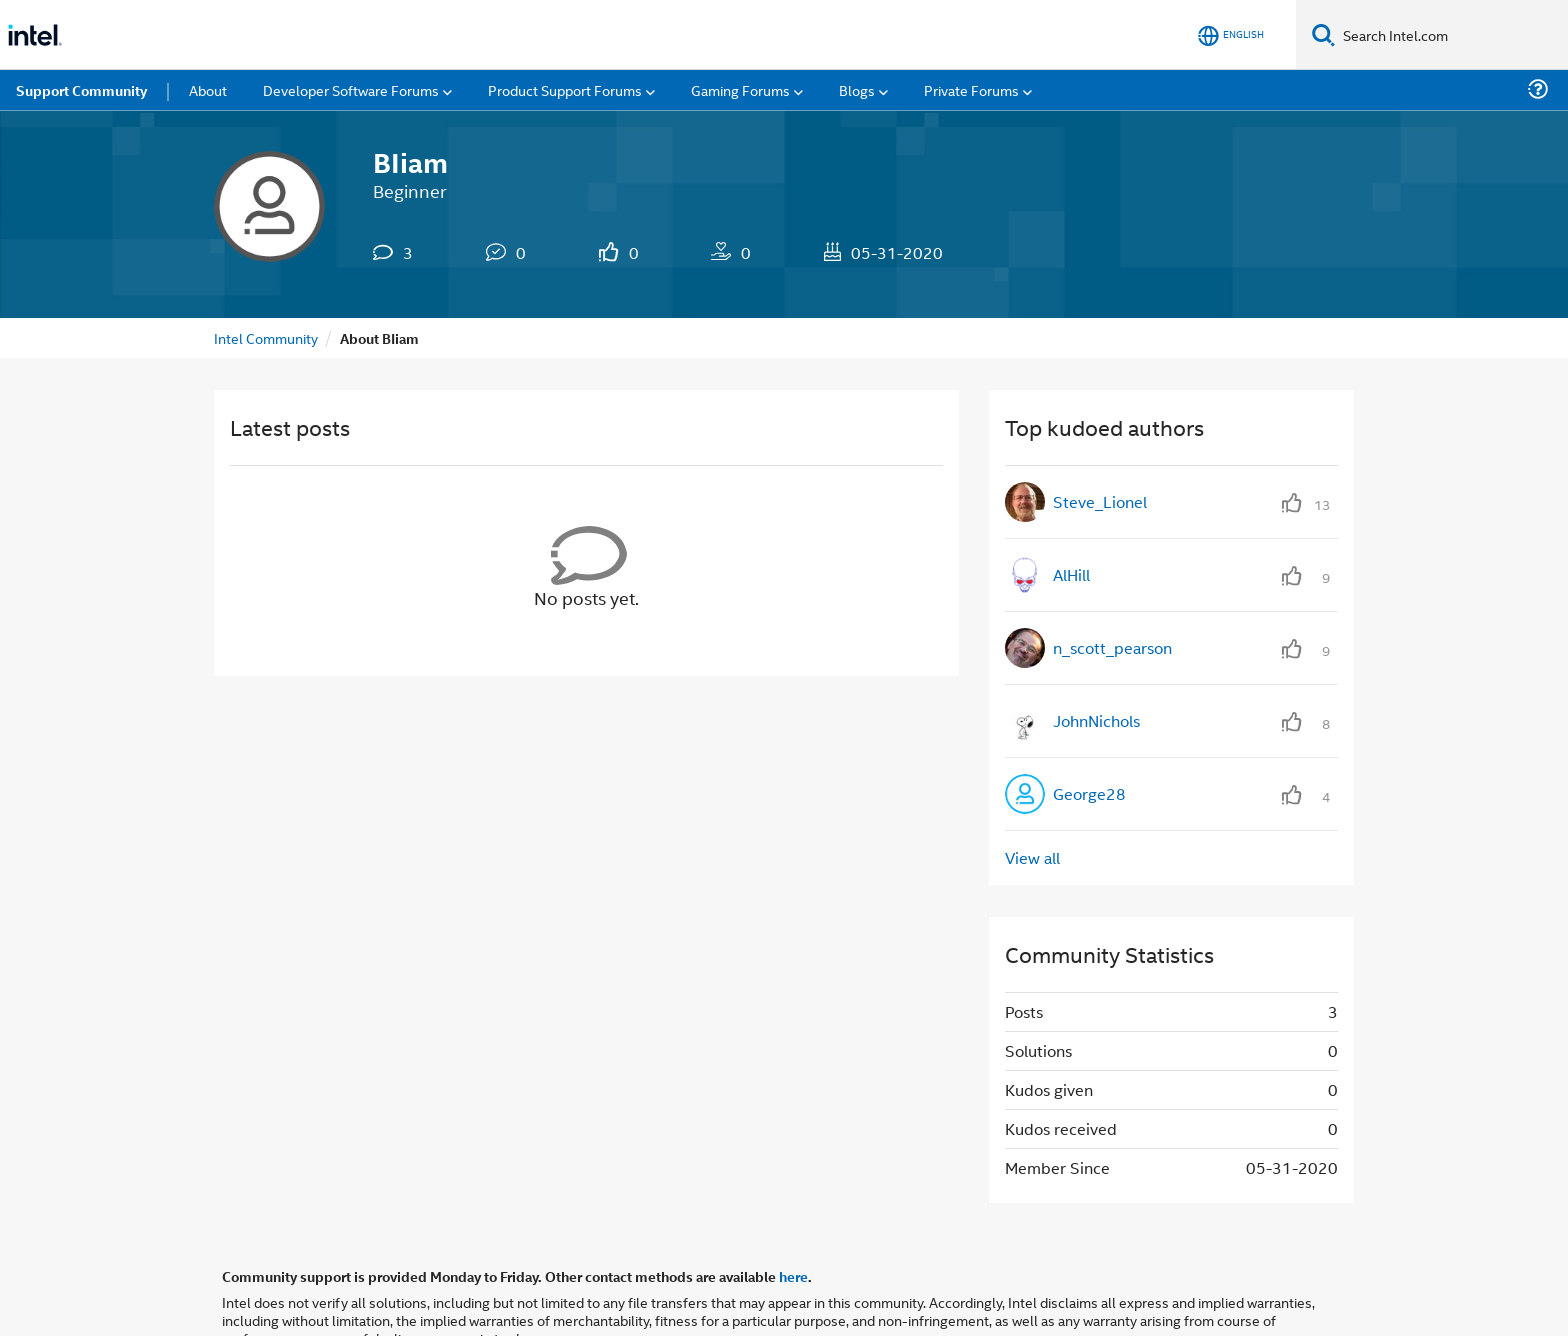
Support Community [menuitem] (81, 90)
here (793, 1276)
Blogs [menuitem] (857, 89)
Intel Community (266, 337)
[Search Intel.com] (1451, 35)
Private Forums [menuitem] (971, 89)
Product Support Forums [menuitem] (565, 89)
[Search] (1323, 34)
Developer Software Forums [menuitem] (351, 89)
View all (1032, 857)
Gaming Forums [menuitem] (740, 89)
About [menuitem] (208, 89)
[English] (1231, 35)
